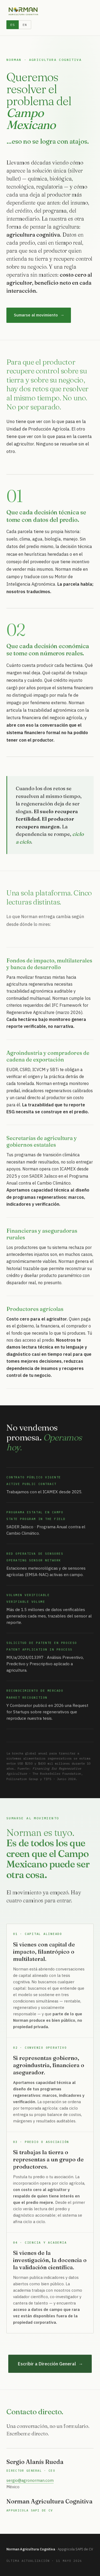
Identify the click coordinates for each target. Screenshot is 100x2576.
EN (25, 25)
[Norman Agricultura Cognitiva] (23, 11)
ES (12, 25)
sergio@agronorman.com (30, 2481)
